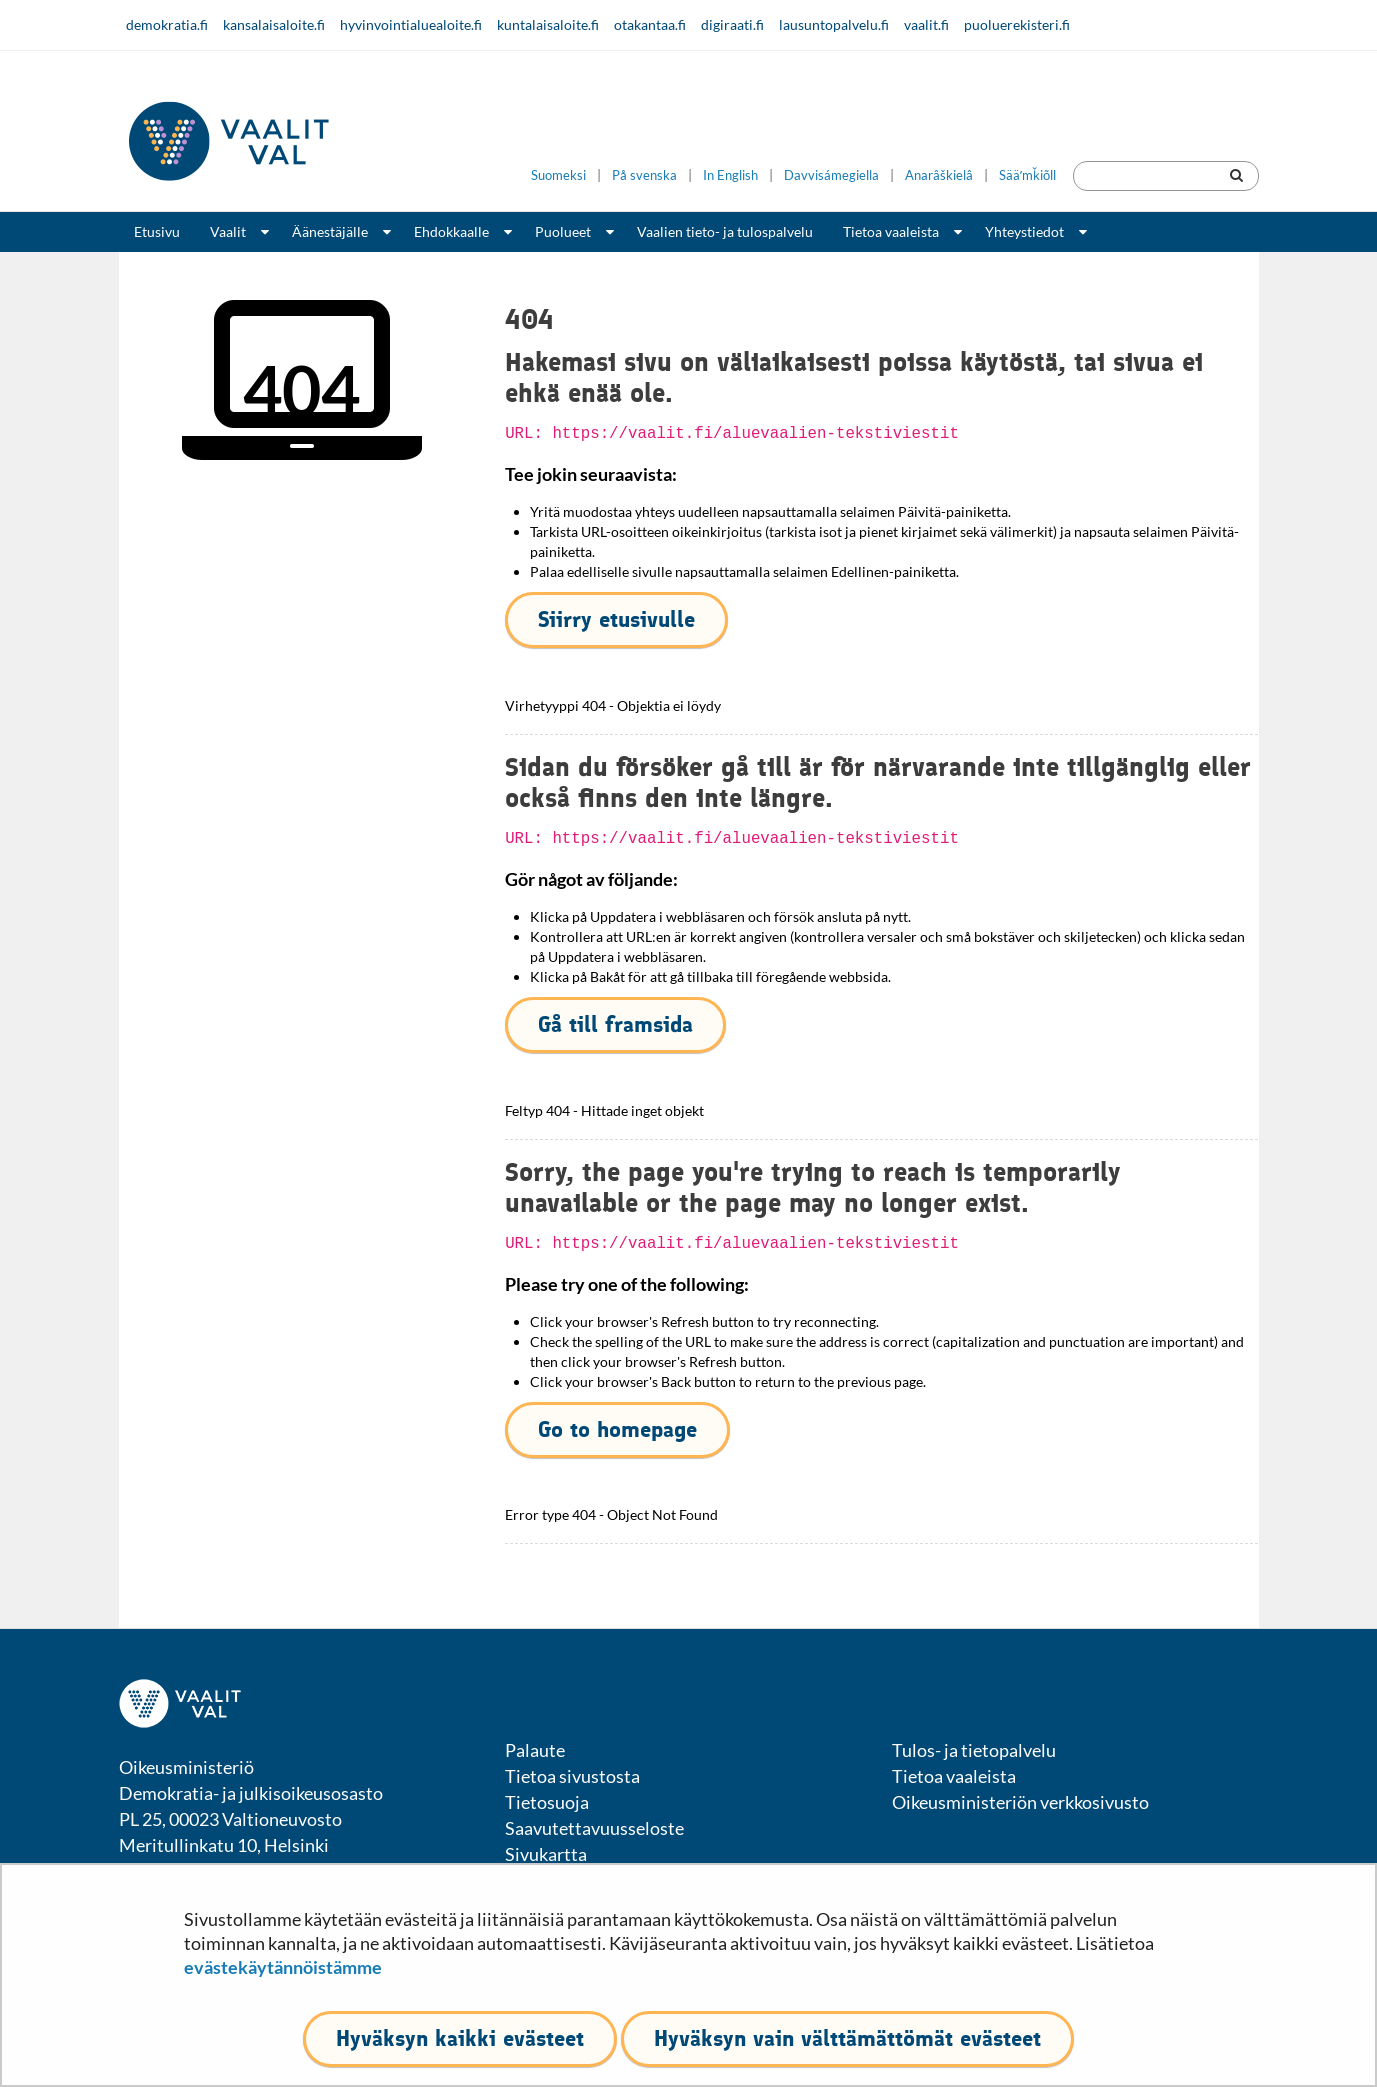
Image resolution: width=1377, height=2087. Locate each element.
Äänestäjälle (330, 231)
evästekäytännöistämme (283, 1967)
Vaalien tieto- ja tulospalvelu (725, 231)
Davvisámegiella (831, 175)
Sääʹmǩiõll (1027, 175)
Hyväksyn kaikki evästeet (460, 2038)
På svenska (644, 175)
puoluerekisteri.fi (1017, 24)
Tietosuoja (547, 1802)
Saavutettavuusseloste (594, 1828)
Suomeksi (558, 175)
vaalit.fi (926, 24)
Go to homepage (617, 1429)
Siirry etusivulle (616, 619)
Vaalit (228, 231)
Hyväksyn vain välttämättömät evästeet (847, 2038)
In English (730, 175)
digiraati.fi (732, 24)
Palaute (535, 1750)
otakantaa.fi (650, 24)
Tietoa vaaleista (891, 231)
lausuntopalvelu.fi (834, 24)
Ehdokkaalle (451, 231)
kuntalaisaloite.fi (548, 24)
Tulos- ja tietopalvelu (974, 1750)
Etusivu (157, 231)
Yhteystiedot (1024, 231)
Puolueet (563, 231)
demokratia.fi (167, 24)
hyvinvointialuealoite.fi (411, 24)
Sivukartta (546, 1854)
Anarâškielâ (939, 175)
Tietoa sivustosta (572, 1776)
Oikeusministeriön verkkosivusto (1020, 1802)
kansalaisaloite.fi (274, 24)
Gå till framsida (615, 1024)
